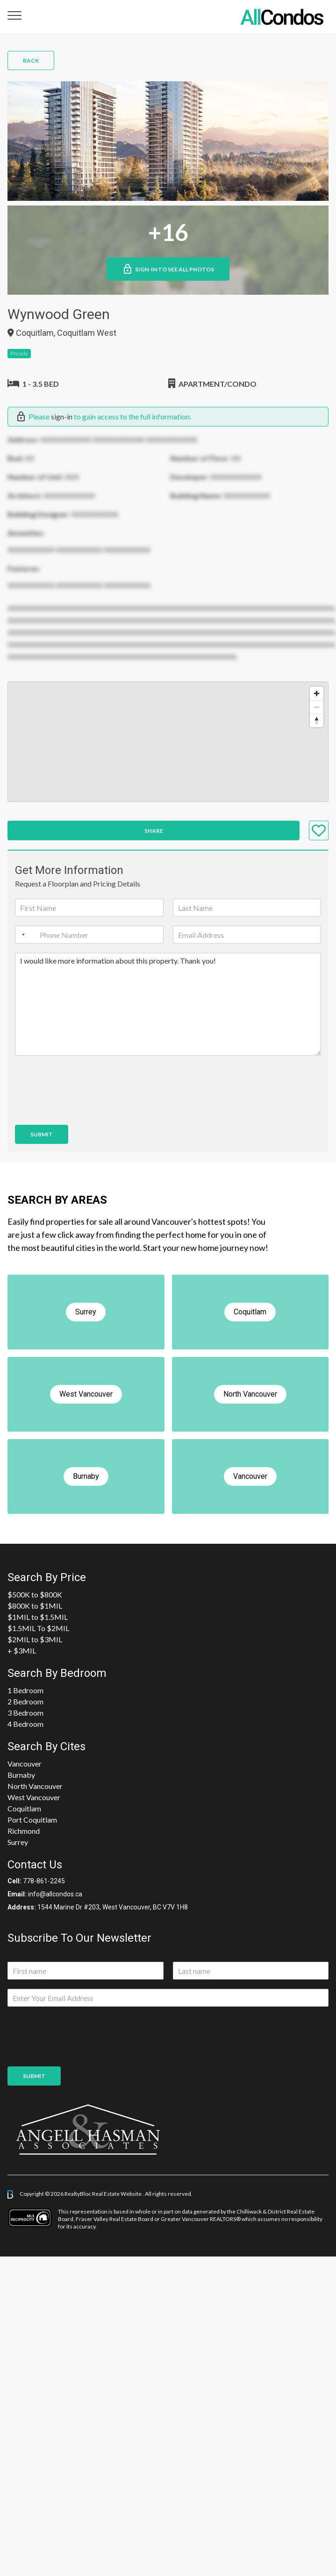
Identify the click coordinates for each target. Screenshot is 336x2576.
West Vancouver (33, 1797)
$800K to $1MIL (34, 1605)
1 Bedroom (25, 1690)
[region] (168, 742)
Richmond (23, 1830)
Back (31, 60)
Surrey (17, 1842)
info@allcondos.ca (55, 1894)
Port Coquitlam (32, 1819)
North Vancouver (35, 1785)
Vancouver (24, 1763)
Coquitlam (24, 1808)
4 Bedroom (25, 1723)
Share (153, 830)
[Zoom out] (316, 707)
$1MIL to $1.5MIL (37, 1616)
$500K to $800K (34, 1594)
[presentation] (86, 1109)
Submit (41, 1134)
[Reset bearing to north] (316, 720)
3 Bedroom (25, 1712)
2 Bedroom (25, 1701)
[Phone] (89, 935)
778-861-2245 (44, 1881)
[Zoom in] (316, 693)
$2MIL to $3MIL (34, 1639)
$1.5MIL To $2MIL (38, 1628)
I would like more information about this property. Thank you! (168, 1004)
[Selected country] (21, 934)
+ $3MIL (21, 1650)
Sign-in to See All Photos (168, 269)
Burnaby (21, 1774)
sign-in (61, 416)
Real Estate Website (117, 2193)
